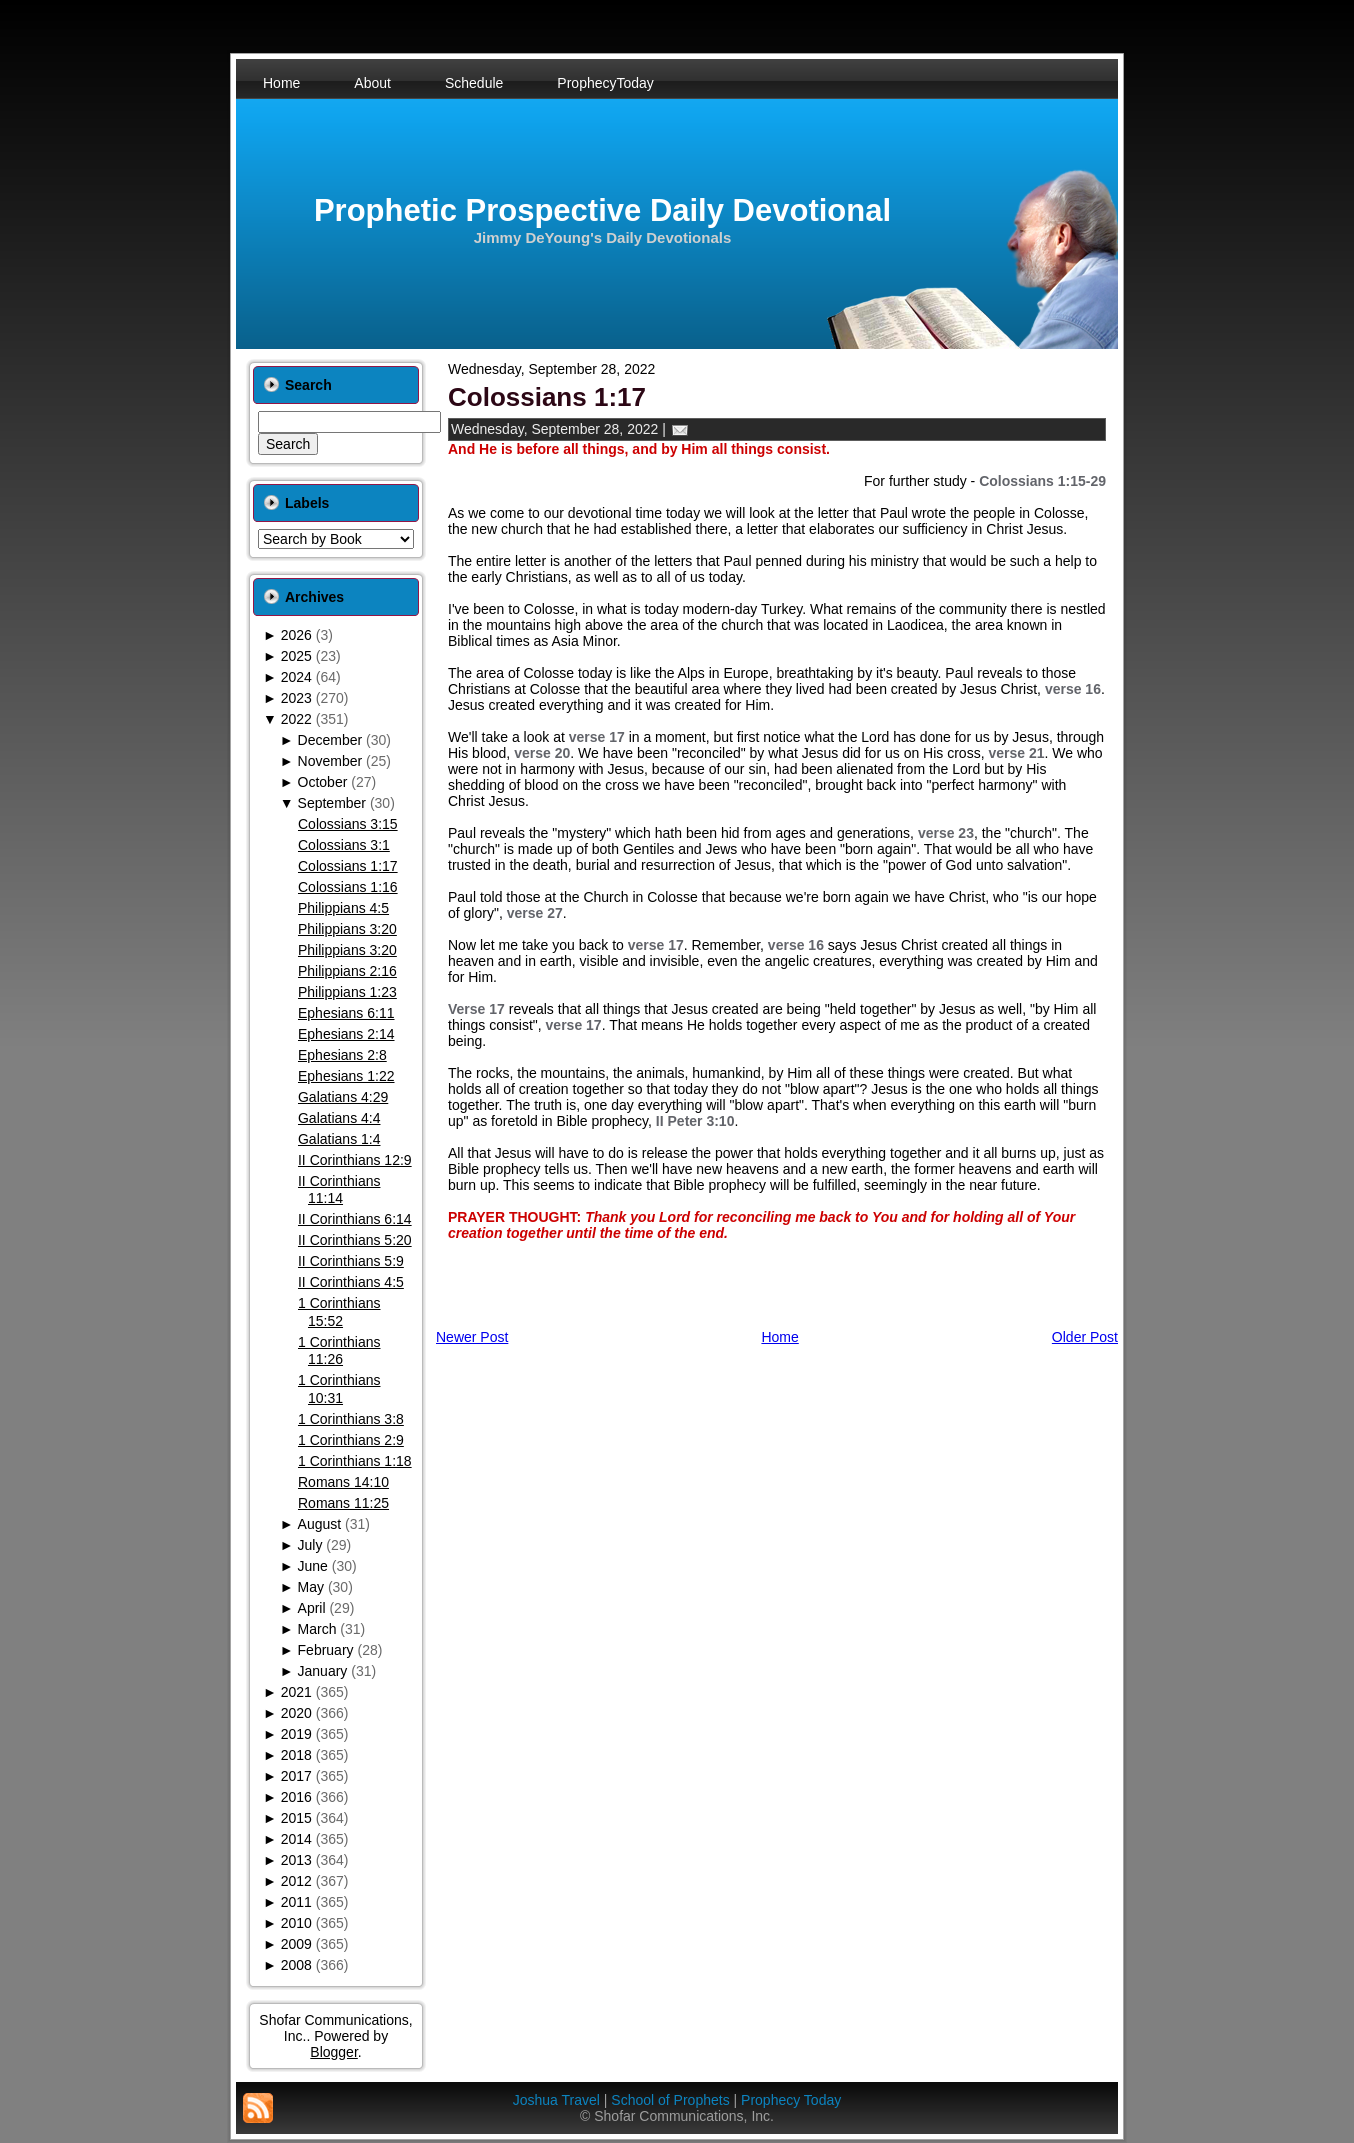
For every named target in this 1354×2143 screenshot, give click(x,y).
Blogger (333, 2052)
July (310, 1545)
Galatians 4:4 (339, 1118)
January (323, 1671)
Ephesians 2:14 (346, 1034)
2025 (296, 656)
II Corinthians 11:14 (339, 1190)
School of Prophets (670, 2100)
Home (779, 1337)
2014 (296, 1839)
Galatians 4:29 (343, 1097)
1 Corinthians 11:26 (339, 1351)
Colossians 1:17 (348, 866)
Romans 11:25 (343, 1503)
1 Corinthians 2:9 (351, 1440)
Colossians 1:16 (348, 887)
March (317, 1629)
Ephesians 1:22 (346, 1076)
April (312, 1608)
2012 (296, 1881)
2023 (296, 698)
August (320, 1524)
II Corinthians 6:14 (355, 1219)
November (330, 761)
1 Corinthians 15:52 (339, 1312)
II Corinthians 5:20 (355, 1240)
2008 (296, 1965)
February (326, 1650)
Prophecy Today (791, 2100)
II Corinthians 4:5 (351, 1282)
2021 (296, 1692)
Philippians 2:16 (347, 971)
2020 (296, 1713)
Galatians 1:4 (339, 1139)
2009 (296, 1944)
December (330, 740)
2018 (296, 1755)
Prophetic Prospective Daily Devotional (602, 210)
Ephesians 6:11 (346, 1013)
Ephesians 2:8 (342, 1055)
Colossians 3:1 (344, 845)
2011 (296, 1902)
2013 (296, 1860)
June (313, 1566)
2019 (296, 1734)
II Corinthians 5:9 (351, 1261)
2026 (296, 635)
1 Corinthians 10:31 (339, 1389)
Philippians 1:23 (347, 992)
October (323, 782)
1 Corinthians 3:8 (351, 1419)
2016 (296, 1797)
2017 (296, 1776)
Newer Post (472, 1337)
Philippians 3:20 (347, 929)
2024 (296, 677)
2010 (296, 1923)
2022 (296, 719)
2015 (296, 1818)
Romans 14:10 (343, 1482)
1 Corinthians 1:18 (355, 1461)
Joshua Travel (556, 2100)
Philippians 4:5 (343, 908)
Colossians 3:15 (348, 824)
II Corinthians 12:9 (355, 1160)
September (332, 803)
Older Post (1085, 1337)
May (311, 1587)
